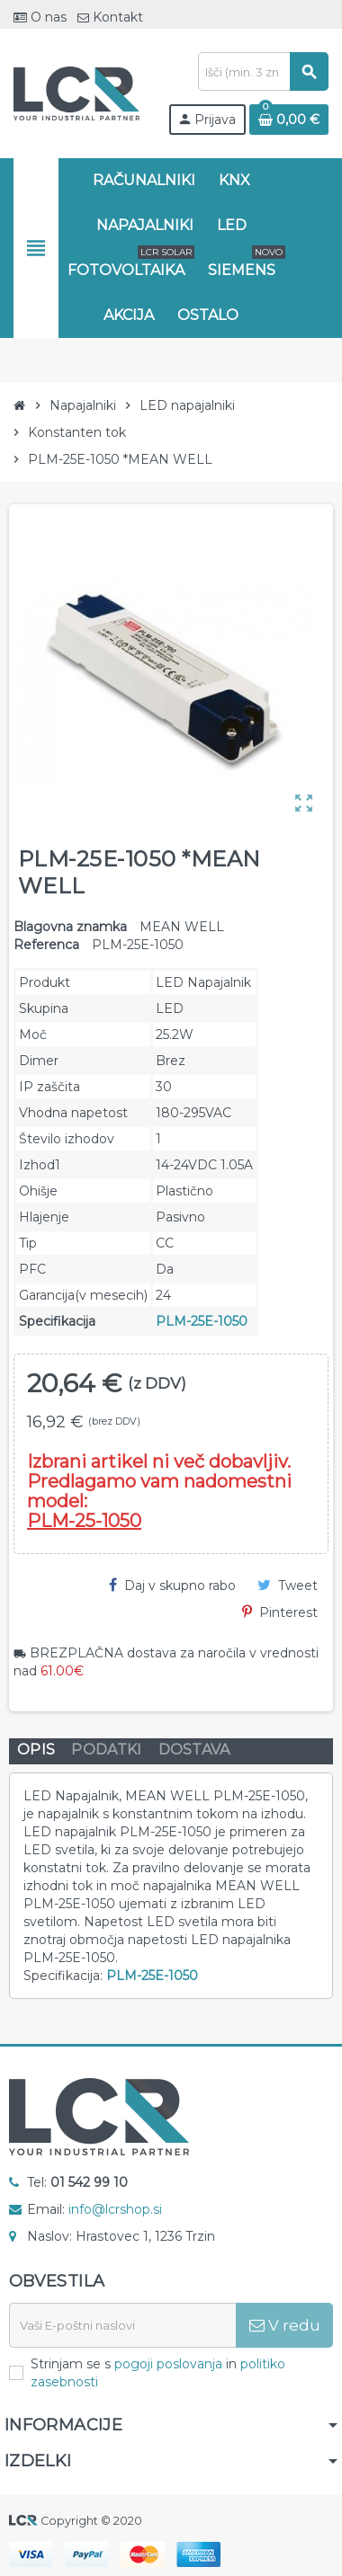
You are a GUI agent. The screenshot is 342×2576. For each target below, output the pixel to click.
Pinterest (280, 1612)
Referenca (46, 945)
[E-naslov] (122, 2325)
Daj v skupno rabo (172, 1585)
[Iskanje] (263, 71)
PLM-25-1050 (84, 1521)
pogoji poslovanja (168, 2364)
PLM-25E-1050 (202, 1321)
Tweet (287, 1585)
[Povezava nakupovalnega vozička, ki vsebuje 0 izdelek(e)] (288, 119)
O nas (40, 17)
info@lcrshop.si (115, 2209)
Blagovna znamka (70, 927)
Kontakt (110, 17)
